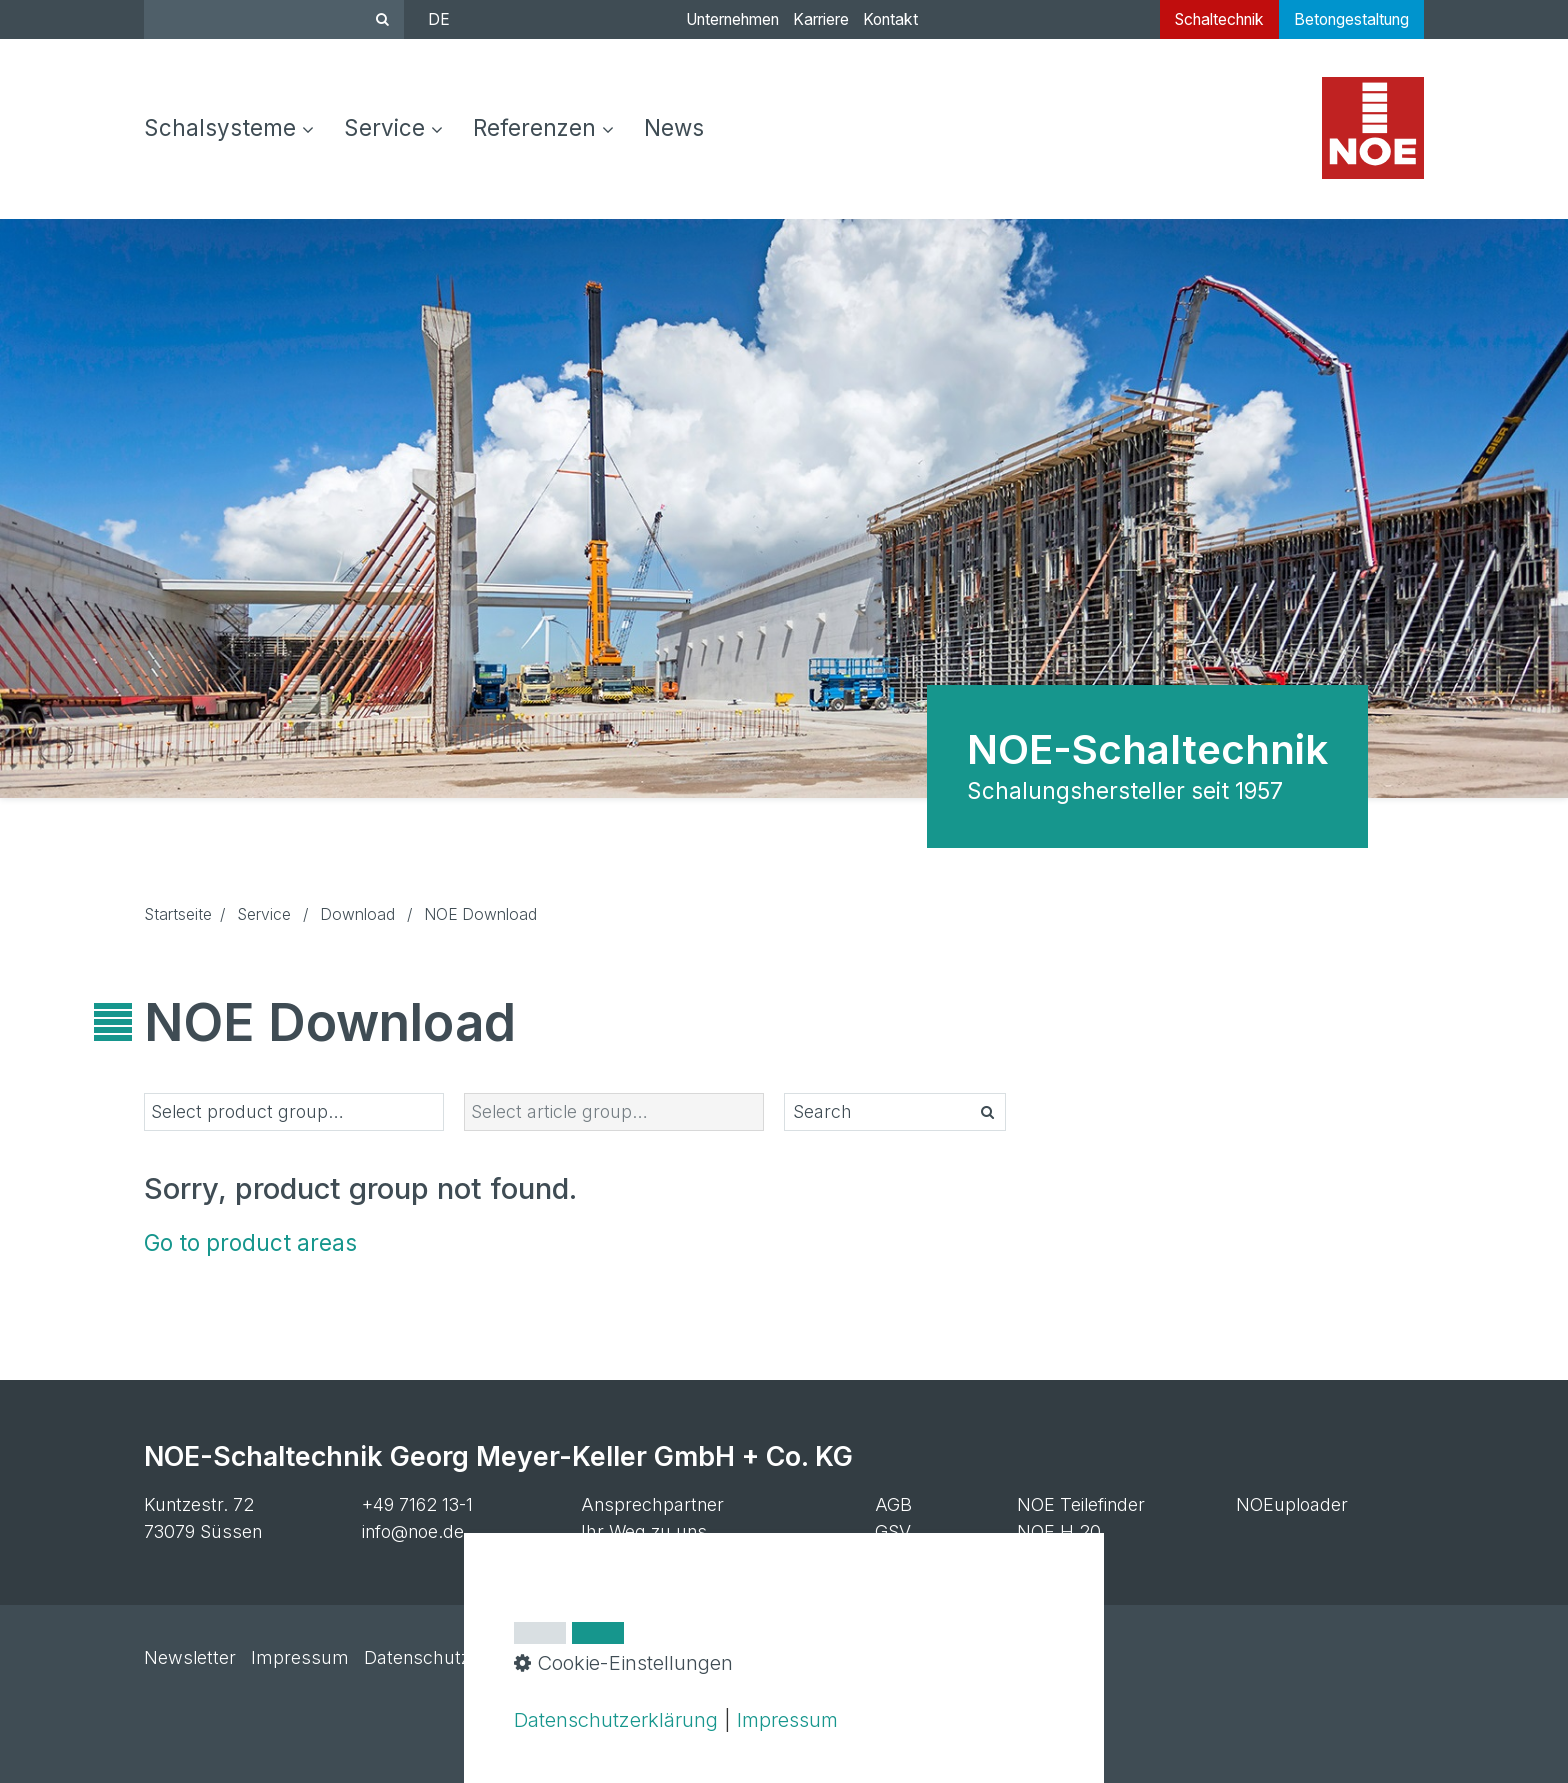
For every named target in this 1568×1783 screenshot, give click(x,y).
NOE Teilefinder (1081, 1504)
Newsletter (190, 1657)
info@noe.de (413, 1531)
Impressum (300, 1657)
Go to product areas (250, 1242)
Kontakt (890, 19)
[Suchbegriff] (274, 19)
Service (393, 127)
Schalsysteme (229, 127)
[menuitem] (236, 129)
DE (439, 19)
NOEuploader (1292, 1504)
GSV (893, 1531)
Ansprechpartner (652, 1504)
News (674, 127)
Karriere (821, 19)
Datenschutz (417, 1657)
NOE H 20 (1059, 1531)
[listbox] (294, 1112)
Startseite (178, 914)
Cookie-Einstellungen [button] (623, 1662)
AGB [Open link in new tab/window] (893, 1504)
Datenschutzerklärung (616, 1719)
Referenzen (543, 127)
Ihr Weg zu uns (644, 1531)
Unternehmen (732, 19)
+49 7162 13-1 (417, 1504)
